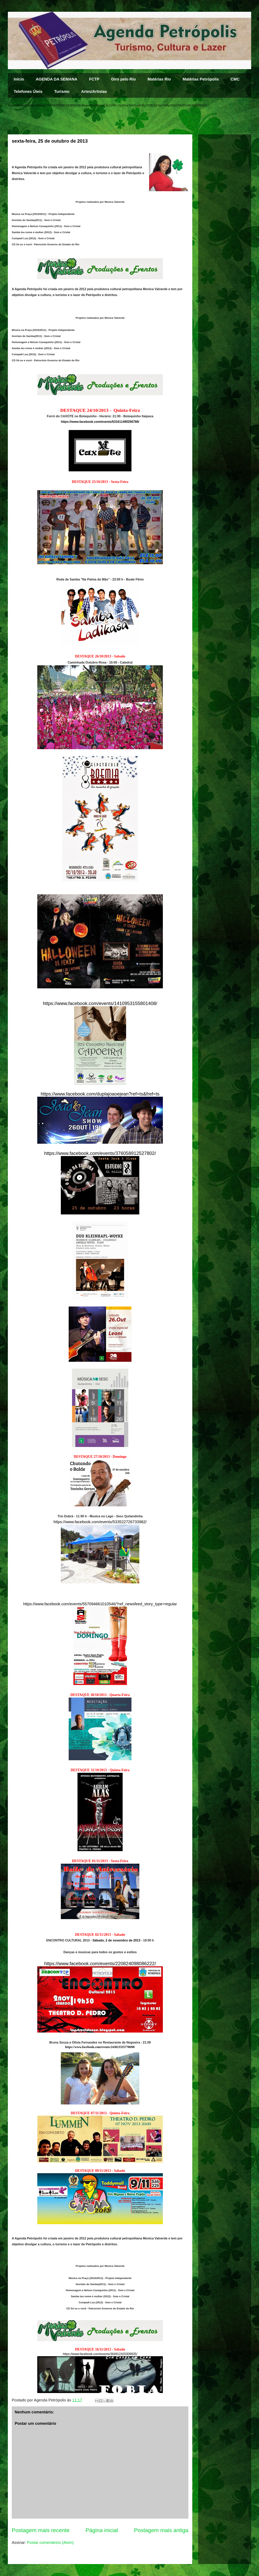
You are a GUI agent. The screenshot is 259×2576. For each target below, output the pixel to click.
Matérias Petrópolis (201, 79)
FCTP (94, 79)
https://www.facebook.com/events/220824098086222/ (100, 1963)
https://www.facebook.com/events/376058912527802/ (100, 1153)
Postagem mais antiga (161, 2530)
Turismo (61, 91)
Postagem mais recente (40, 2530)
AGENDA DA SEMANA (56, 79)
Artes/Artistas (94, 91)
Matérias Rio (159, 79)
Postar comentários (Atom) (50, 2542)
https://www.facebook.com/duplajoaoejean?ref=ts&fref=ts (100, 1093)
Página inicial (102, 2530)
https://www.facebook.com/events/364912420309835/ (100, 2354)
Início (19, 79)
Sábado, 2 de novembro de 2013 (116, 1940)
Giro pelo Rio (123, 79)
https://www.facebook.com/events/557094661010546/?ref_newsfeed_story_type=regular (100, 1604)
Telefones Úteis (28, 91)
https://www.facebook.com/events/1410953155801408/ (100, 1003)
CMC (235, 79)
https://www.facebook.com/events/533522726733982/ (100, 1522)
